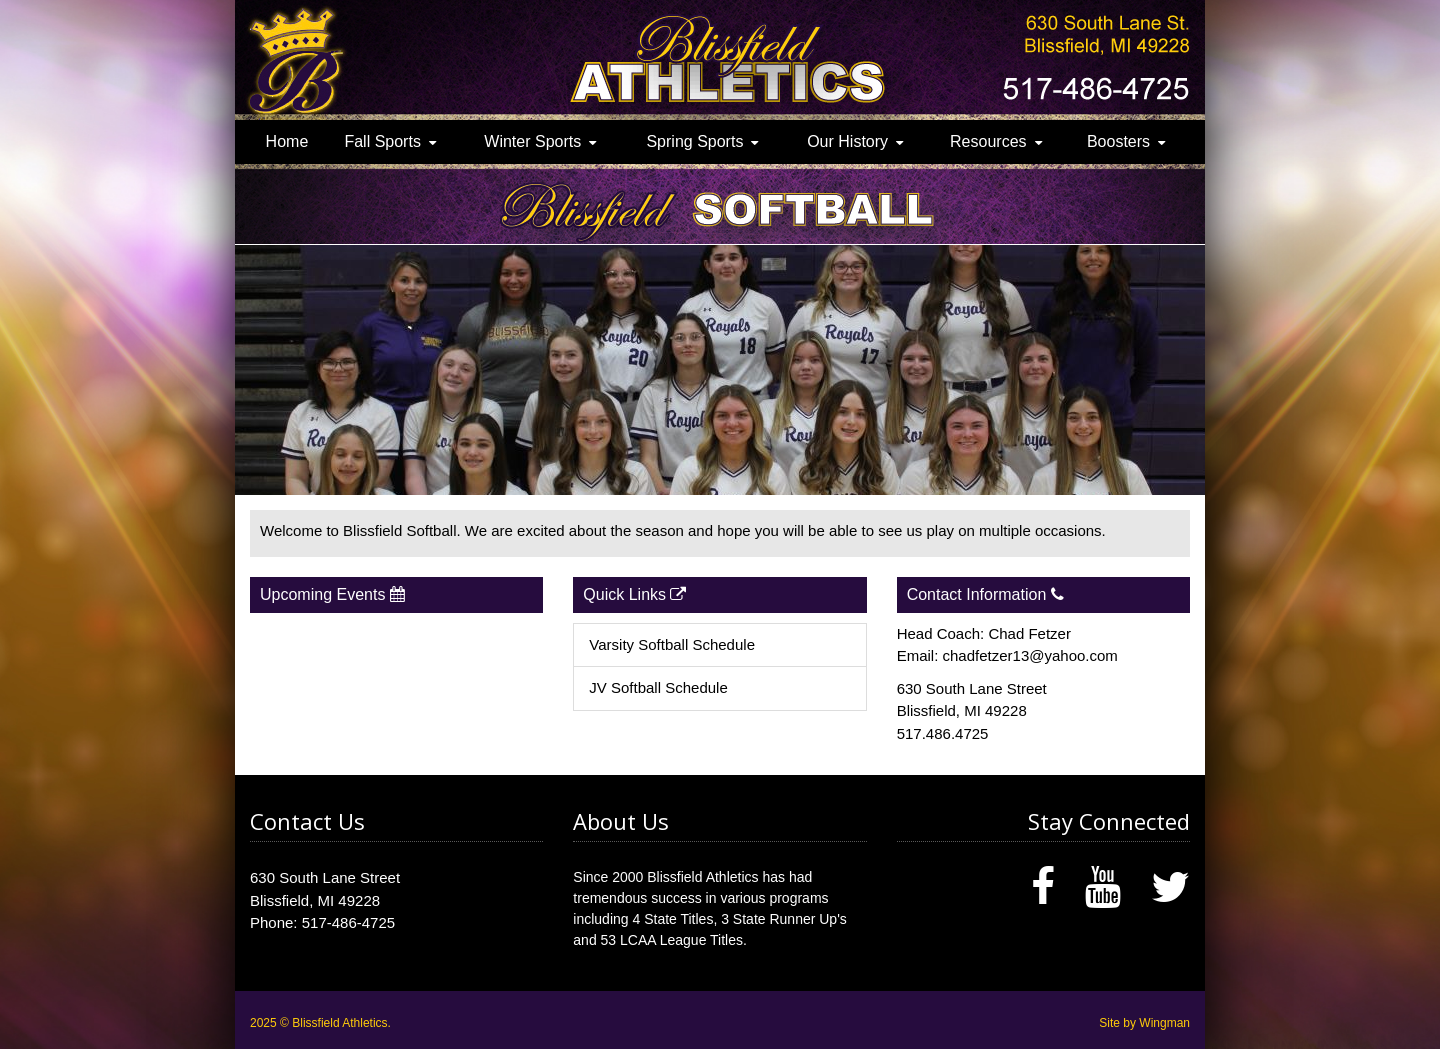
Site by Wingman (1144, 1023)
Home (287, 141)
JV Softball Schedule (658, 687)
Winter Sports (532, 141)
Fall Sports (382, 141)
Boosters (1118, 141)
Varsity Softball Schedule (672, 644)
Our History (847, 141)
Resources (988, 141)
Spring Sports (694, 141)
